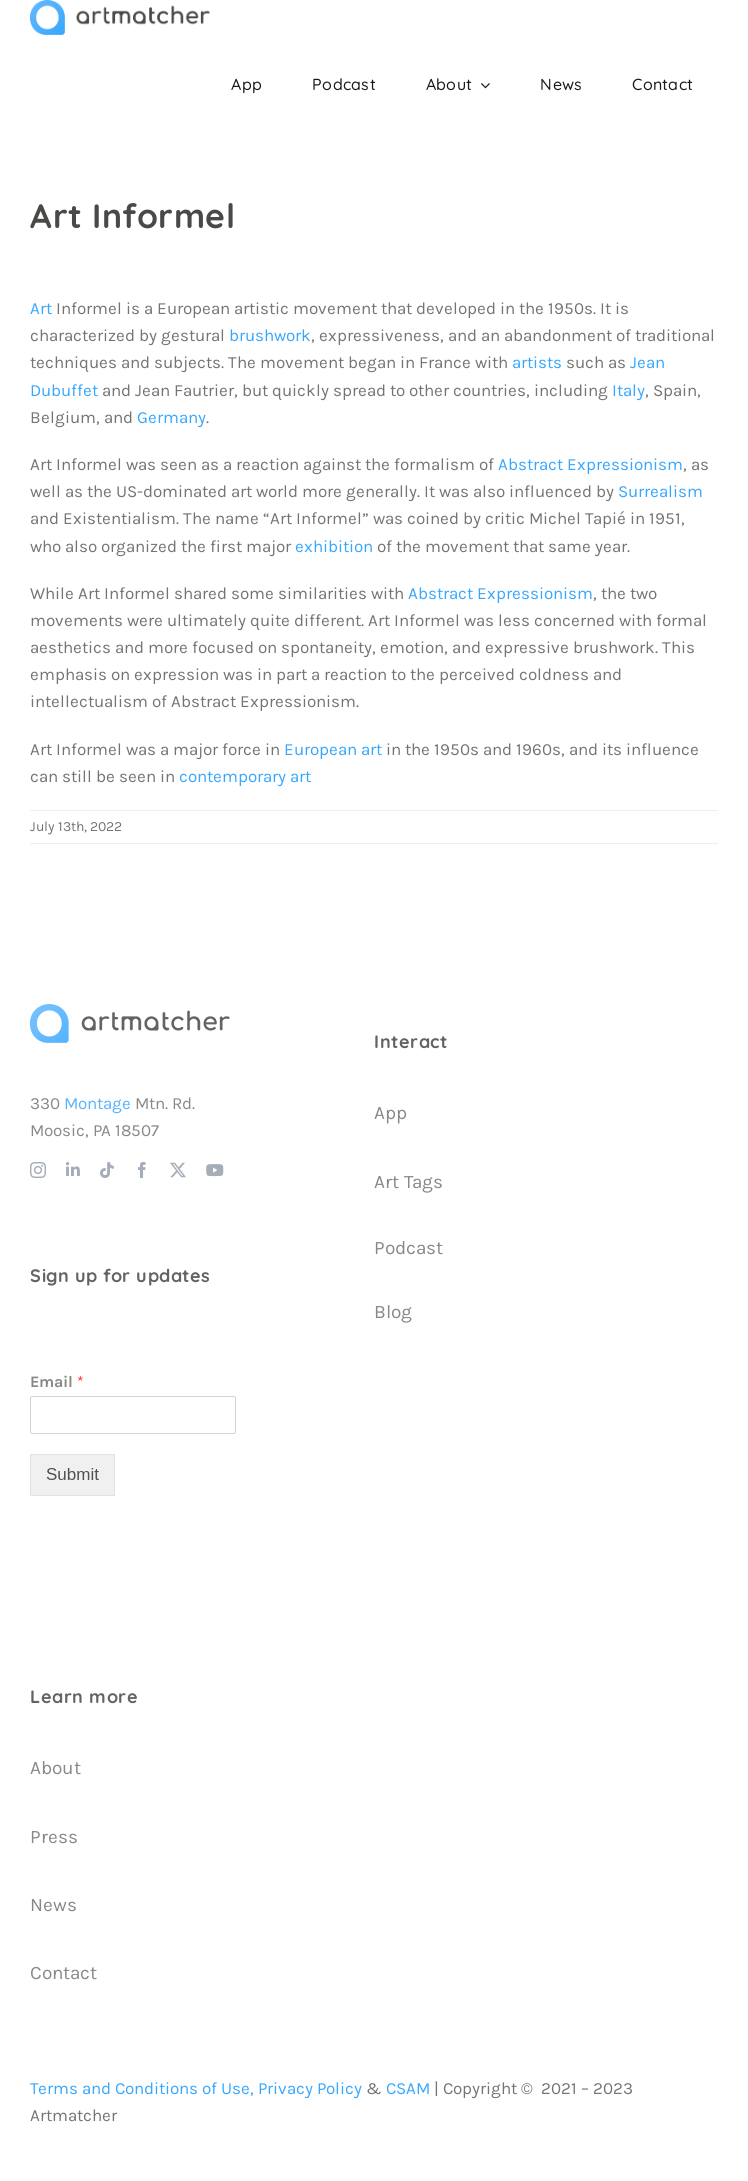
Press (54, 1837)
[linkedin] (73, 1170)
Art (41, 308)
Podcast (408, 1248)
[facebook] (142, 1170)
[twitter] (178, 1170)
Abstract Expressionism (590, 464)
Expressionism (535, 593)
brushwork (270, 335)
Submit (72, 1474)
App (390, 1113)
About (55, 1768)
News (53, 1905)
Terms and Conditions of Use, (142, 2088)
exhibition (334, 546)
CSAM (408, 2088)
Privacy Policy (310, 2088)
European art (333, 749)
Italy (628, 390)
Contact (63, 1973)
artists (537, 362)
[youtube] (215, 1170)
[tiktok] (107, 1170)
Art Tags (408, 1182)
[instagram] (38, 1170)
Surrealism (660, 491)
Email (57, 1381)
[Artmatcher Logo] (130, 1012)
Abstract (440, 593)
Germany (171, 417)
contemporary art (245, 776)
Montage (97, 1103)
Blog (393, 1312)
